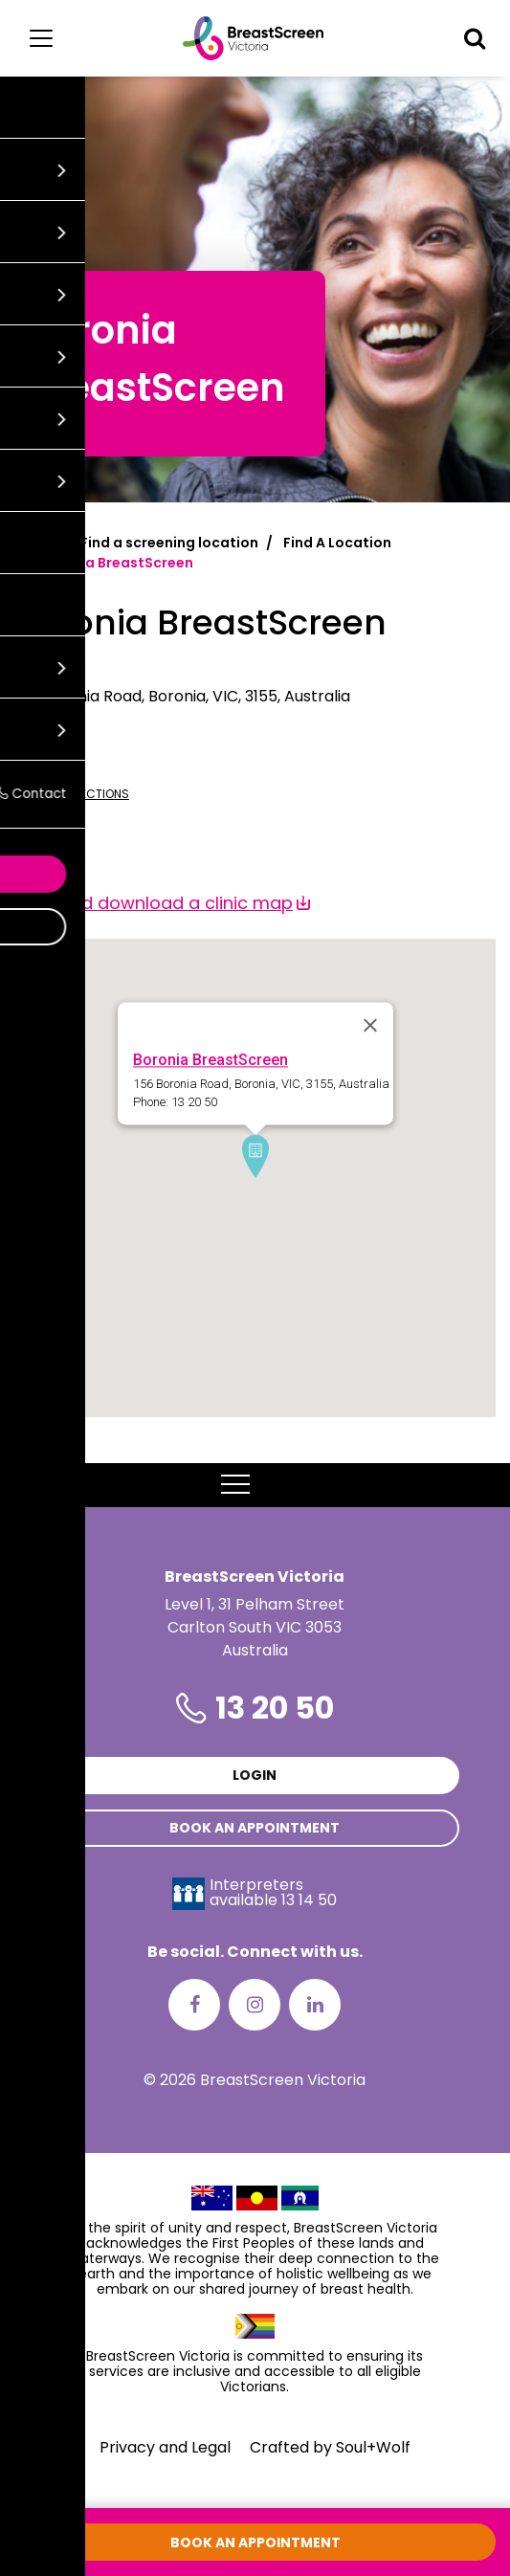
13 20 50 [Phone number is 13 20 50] (274, 1707)
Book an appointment (254, 1827)
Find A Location (337, 542)
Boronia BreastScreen (210, 1061)
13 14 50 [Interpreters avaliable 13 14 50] (309, 1900)
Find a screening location (169, 542)
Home (34, 542)
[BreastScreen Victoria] (253, 38)
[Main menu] (41, 38)
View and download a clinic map (153, 903)
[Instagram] (254, 2005)
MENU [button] (255, 1485)
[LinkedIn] (315, 2005)
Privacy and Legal (165, 2447)
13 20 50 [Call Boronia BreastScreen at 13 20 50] (43, 762)
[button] (475, 38)
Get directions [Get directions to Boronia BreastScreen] (71, 794)
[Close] (370, 1026)
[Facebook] (194, 2005)
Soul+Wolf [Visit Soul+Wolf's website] (373, 2447)
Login (255, 1775)
